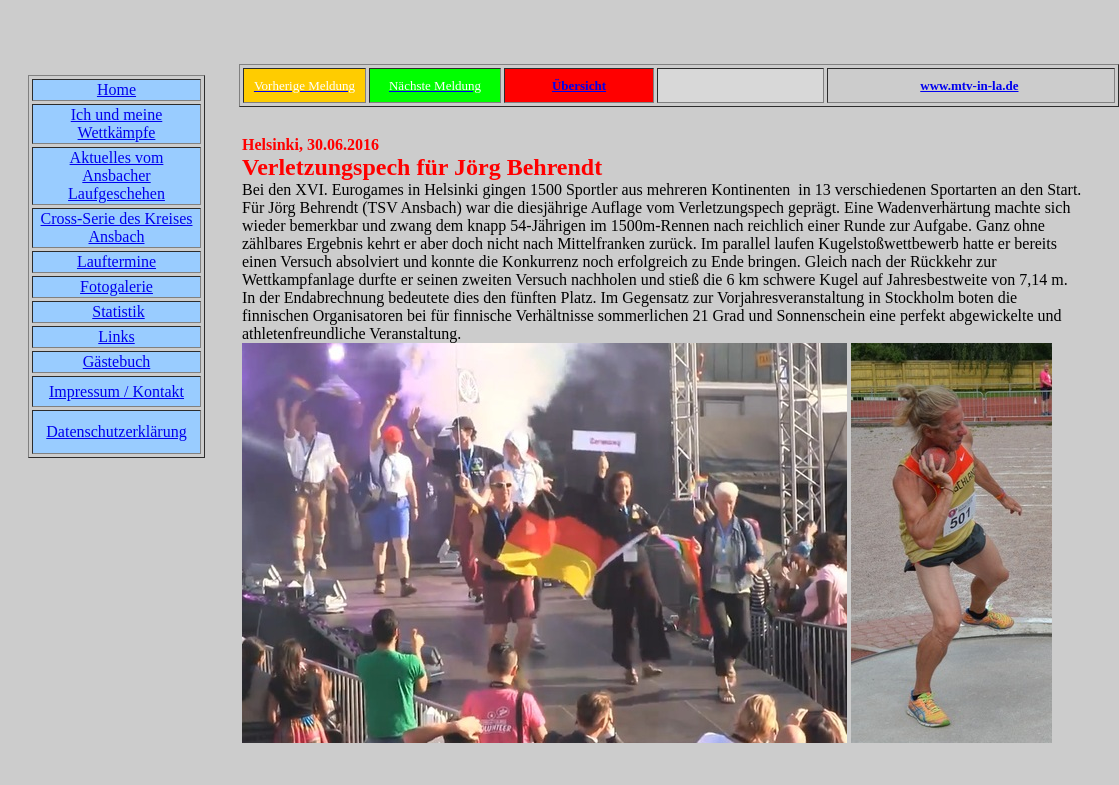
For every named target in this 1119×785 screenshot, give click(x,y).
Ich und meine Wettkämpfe (117, 123)
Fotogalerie (116, 286)
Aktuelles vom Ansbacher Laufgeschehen (116, 175)
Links (116, 336)
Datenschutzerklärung (116, 431)
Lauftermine (116, 261)
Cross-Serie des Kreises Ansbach (117, 227)
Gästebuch (117, 361)
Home (116, 89)
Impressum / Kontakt (116, 391)
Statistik (118, 311)
